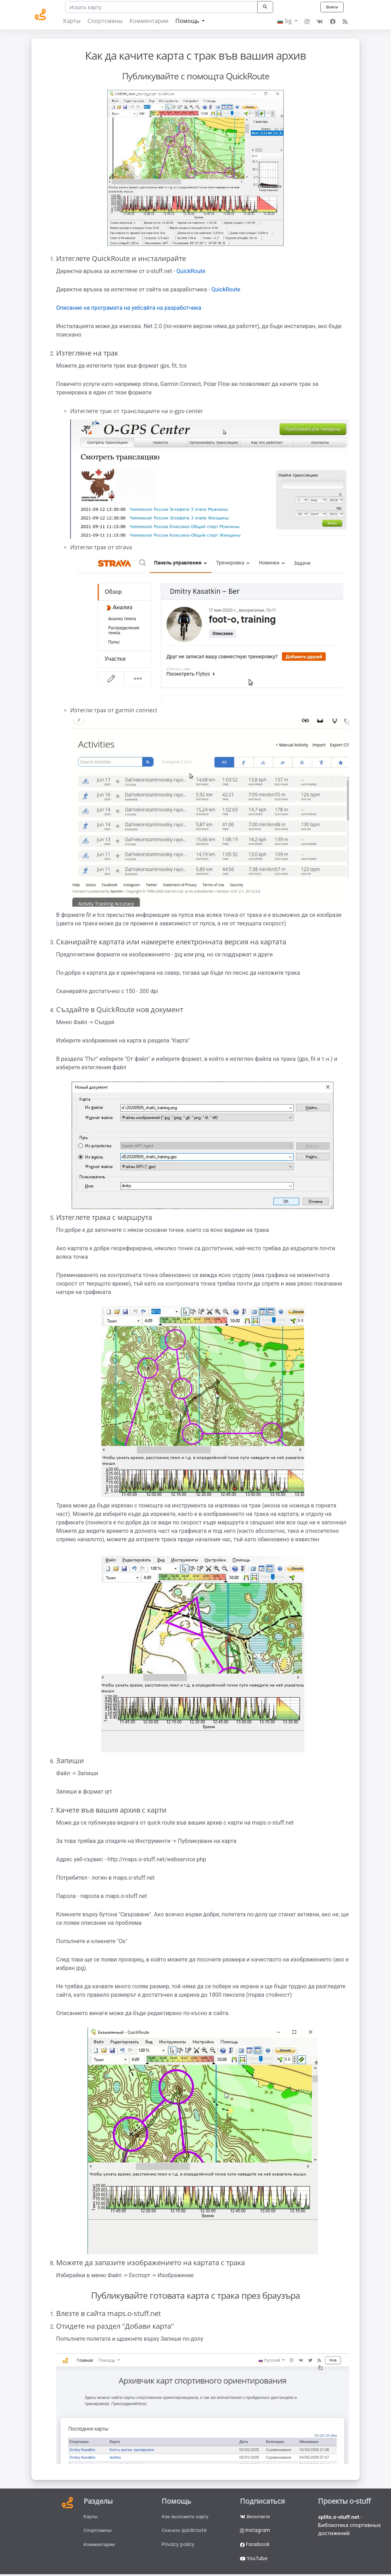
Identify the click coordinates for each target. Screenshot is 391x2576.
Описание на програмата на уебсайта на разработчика (128, 307)
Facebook (255, 2545)
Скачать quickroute (185, 2531)
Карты (71, 21)
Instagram (255, 2531)
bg (285, 21)
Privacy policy (178, 2545)
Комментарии (149, 21)
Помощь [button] (187, 21)
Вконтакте (255, 2516)
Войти (332, 7)
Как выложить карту (186, 2516)
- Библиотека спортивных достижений (350, 2526)
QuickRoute (190, 271)
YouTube (254, 2560)
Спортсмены (105, 21)
